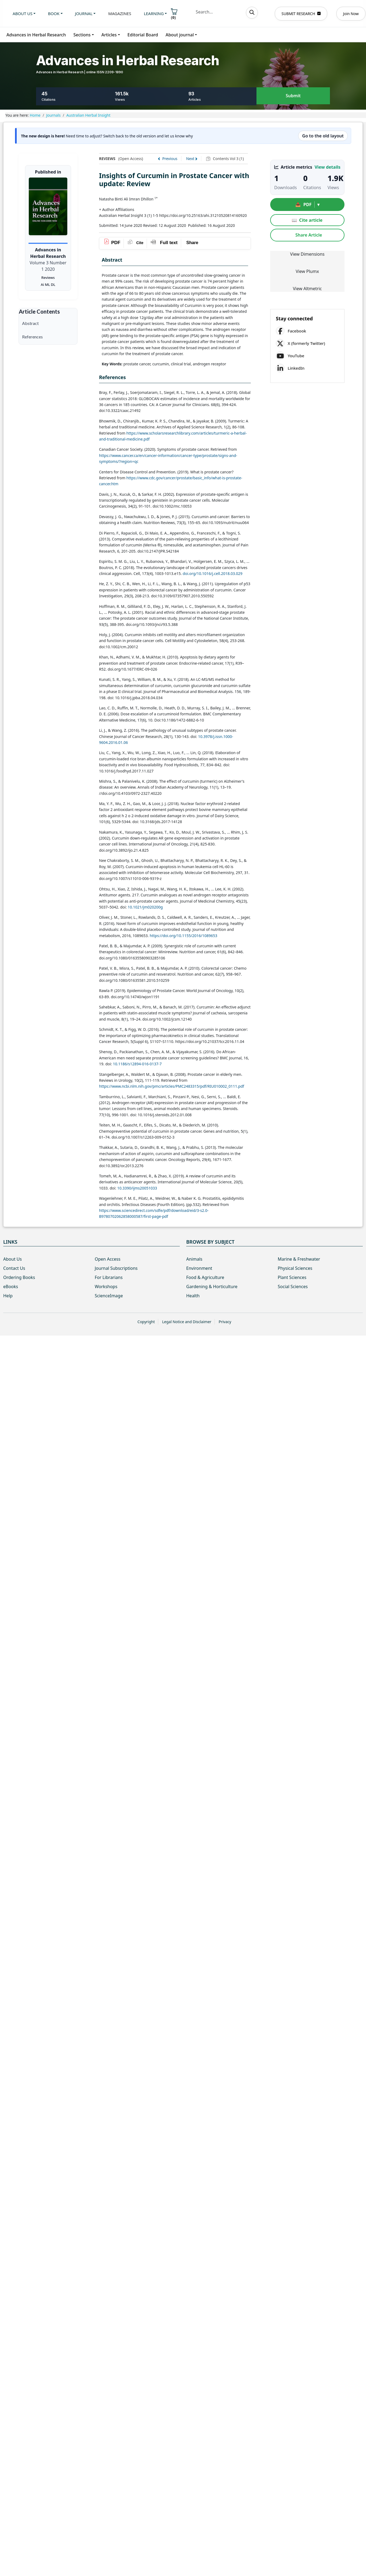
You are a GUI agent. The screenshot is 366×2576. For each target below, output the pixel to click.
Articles (109, 35)
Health (193, 1296)
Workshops (106, 1286)
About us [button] (22, 13)
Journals (53, 115)
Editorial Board (143, 35)
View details (327, 167)
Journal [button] (84, 13)
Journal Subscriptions (116, 1268)
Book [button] (53, 13)
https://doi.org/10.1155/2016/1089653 (183, 935)
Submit (293, 96)
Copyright (146, 1321)
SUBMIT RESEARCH (301, 13)
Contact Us (14, 1268)
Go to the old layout (323, 136)
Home (35, 115)
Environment (199, 1268)
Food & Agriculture (205, 1277)
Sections (82, 35)
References (32, 336)
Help (8, 1296)
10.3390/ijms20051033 (137, 1188)
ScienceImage (109, 1296)
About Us (12, 1259)
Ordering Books (19, 1277)
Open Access (107, 1259)
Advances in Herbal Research (36, 35)
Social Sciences (293, 1286)
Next (190, 158)
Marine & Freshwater (299, 1259)
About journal (180, 35)
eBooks (10, 1286)
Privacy (225, 1321)
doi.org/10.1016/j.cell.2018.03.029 (212, 573)
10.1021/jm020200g (145, 907)
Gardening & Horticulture (211, 1286)
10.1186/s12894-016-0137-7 (137, 1063)
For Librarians (109, 1277)
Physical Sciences (295, 1268)
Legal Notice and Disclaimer (186, 1321)
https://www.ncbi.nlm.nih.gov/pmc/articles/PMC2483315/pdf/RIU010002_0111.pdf (171, 1086)
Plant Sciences (292, 1277)
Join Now (351, 13)
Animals (194, 1259)
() (174, 14)
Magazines (119, 13)
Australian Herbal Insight (88, 115)
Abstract (30, 323)
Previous (169, 158)
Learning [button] (154, 13)
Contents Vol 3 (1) (228, 158)
